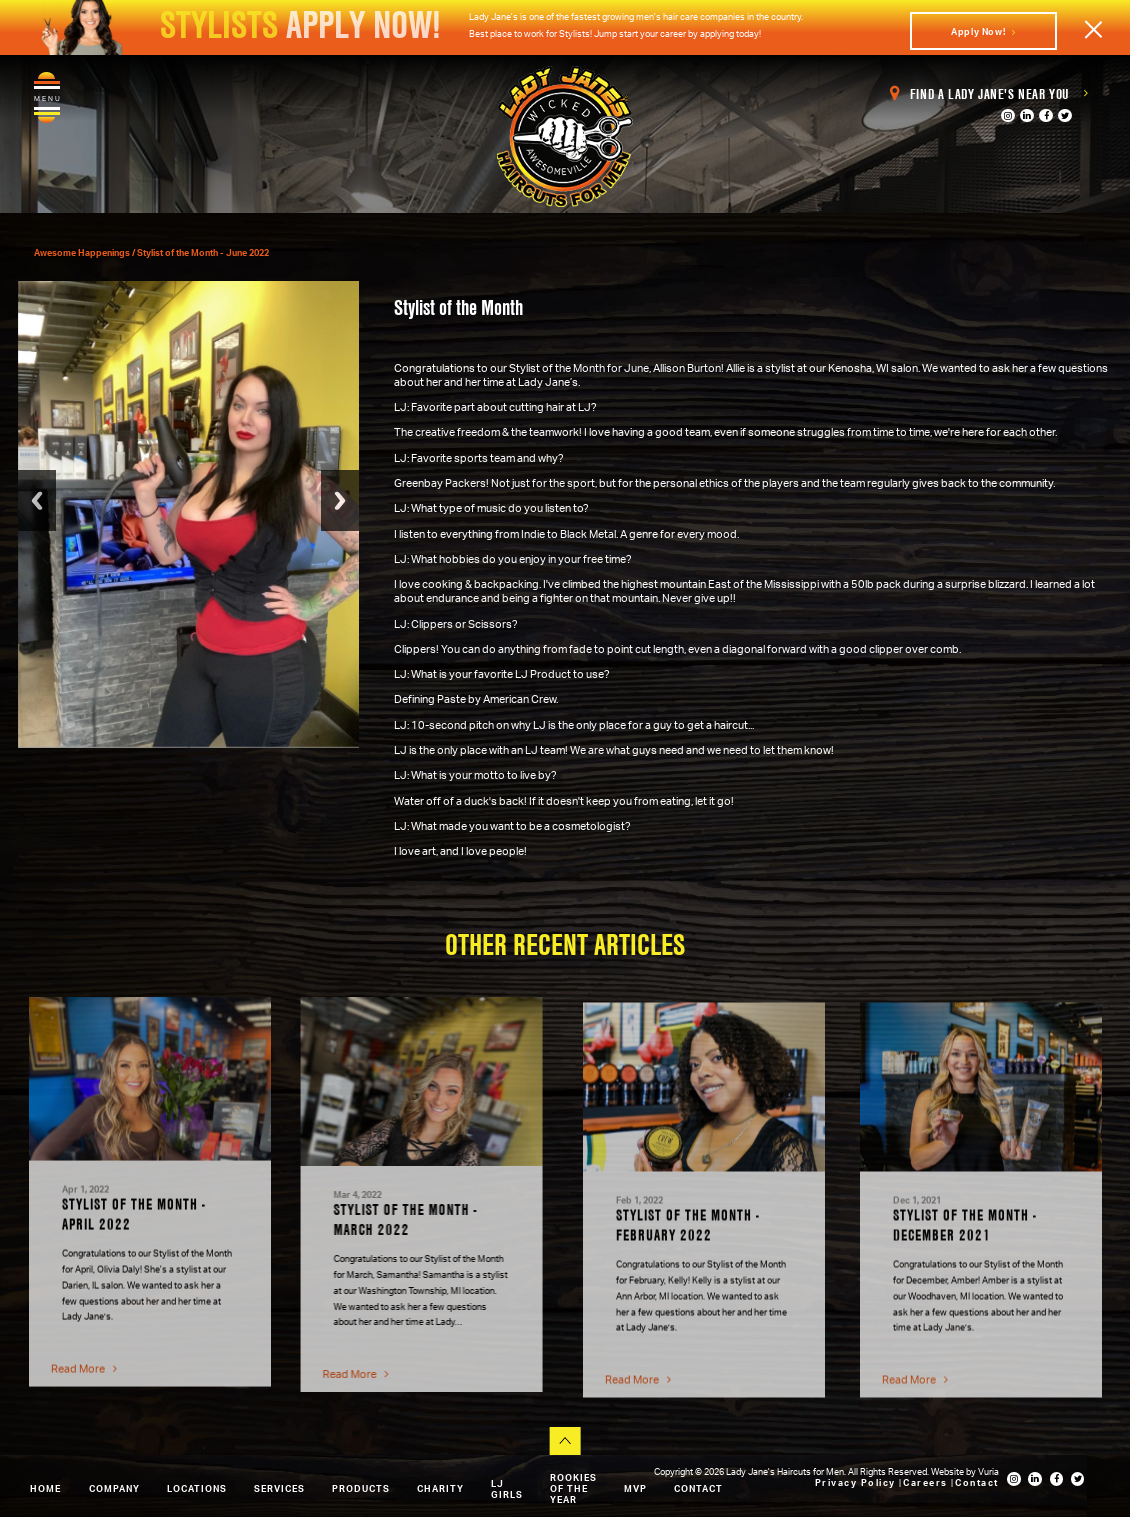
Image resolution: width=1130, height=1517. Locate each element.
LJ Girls (507, 1489)
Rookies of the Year (573, 1488)
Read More (84, 1360)
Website (948, 1471)
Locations (197, 1488)
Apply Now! (983, 31)
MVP (635, 1488)
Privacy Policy (857, 1482)
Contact (698, 1488)
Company (114, 1488)
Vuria (988, 1471)
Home (45, 1488)
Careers (927, 1482)
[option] (149, 1183)
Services (279, 1488)
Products (361, 1488)
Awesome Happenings (83, 252)
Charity (440, 1488)
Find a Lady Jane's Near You (989, 94)
